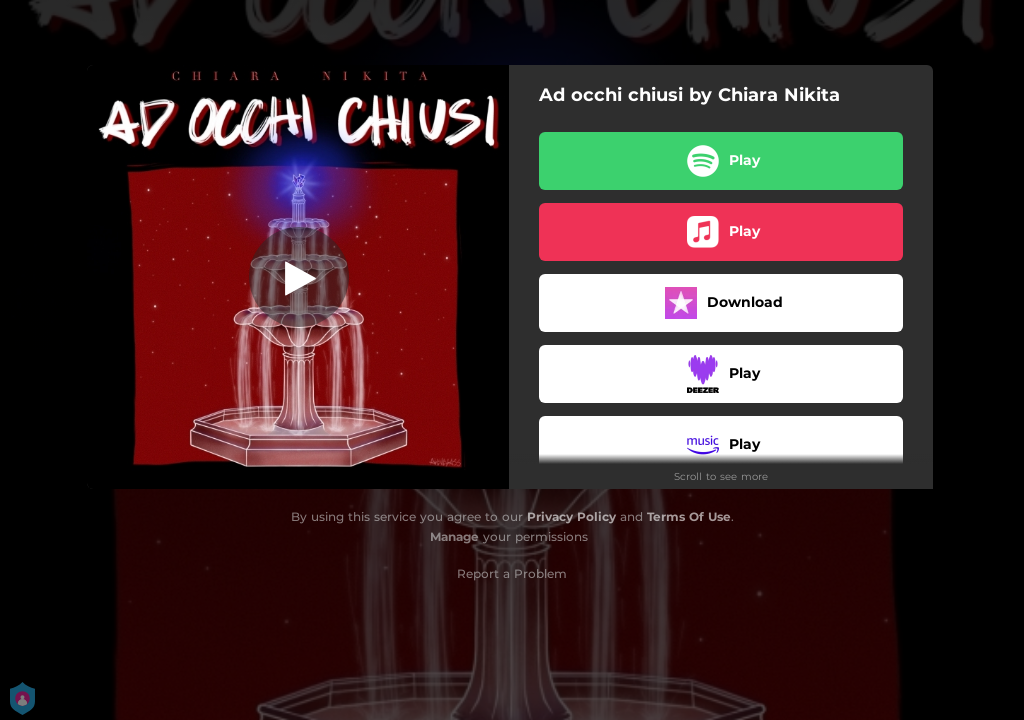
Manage (454, 536)
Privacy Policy (571, 516)
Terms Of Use (689, 516)
